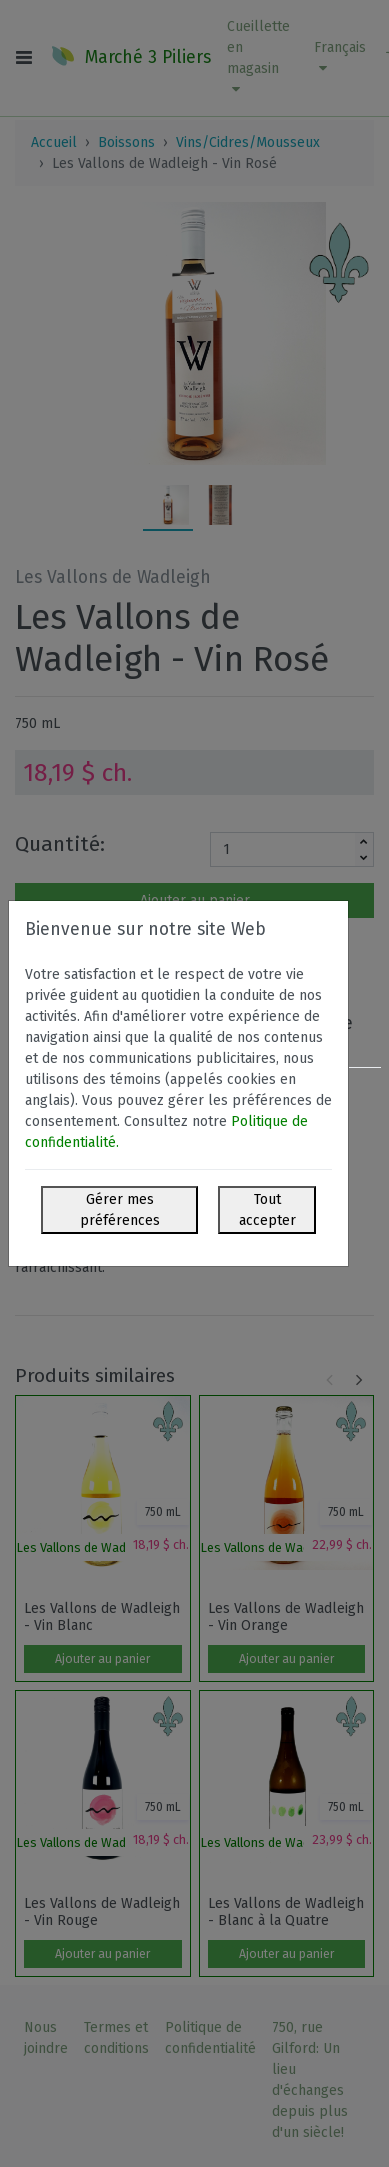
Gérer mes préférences (120, 1210)
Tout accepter (267, 1210)
